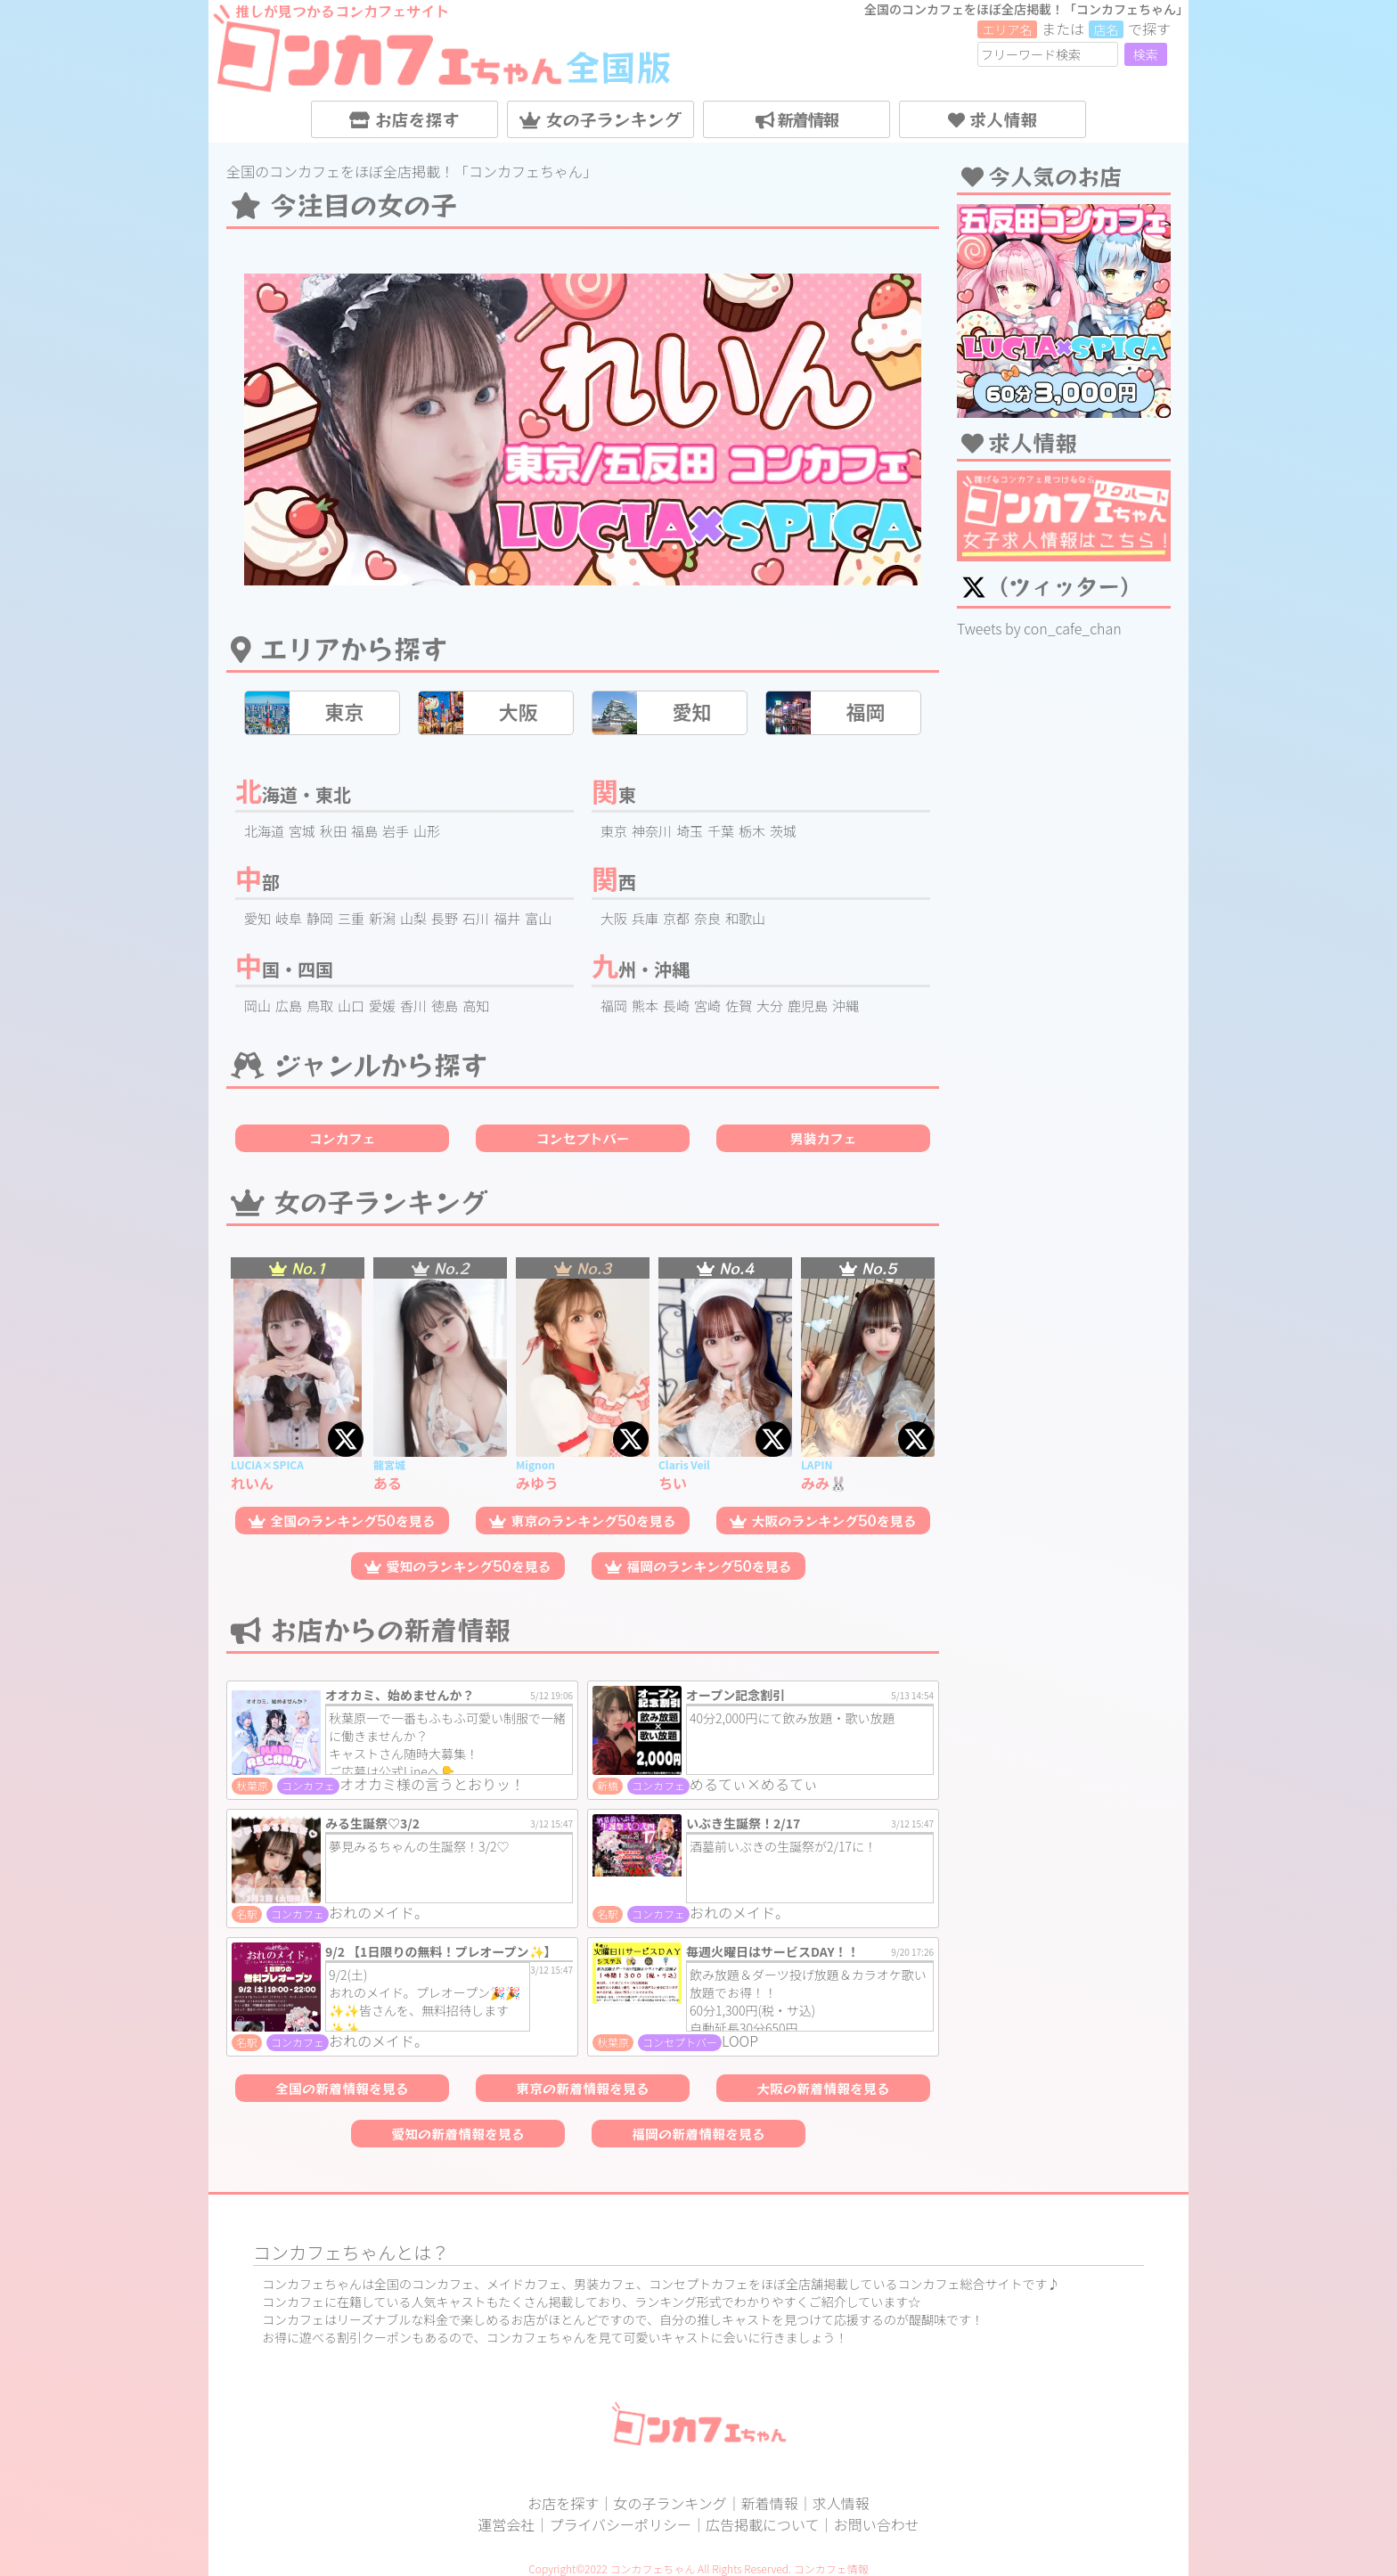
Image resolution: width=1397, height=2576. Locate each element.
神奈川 (652, 831)
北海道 (264, 831)
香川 (413, 1005)
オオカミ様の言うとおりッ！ (432, 1784)
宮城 (302, 831)
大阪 (613, 918)
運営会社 (506, 2524)
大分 (769, 1005)
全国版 (618, 66)
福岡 (613, 1005)
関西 (614, 882)
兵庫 (645, 918)
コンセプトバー (582, 1138)
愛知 (257, 918)
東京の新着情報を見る (582, 2088)
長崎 (676, 1005)
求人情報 (992, 119)
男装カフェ (822, 1138)
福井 (507, 918)
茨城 (783, 831)
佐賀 (738, 1005)
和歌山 (745, 918)
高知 (475, 1005)
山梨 (413, 918)
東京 (613, 831)
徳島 (444, 1005)
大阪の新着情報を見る (823, 2088)
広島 (288, 1005)
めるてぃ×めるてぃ (754, 1784)
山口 (351, 1005)
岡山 (257, 1005)
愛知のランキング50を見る (457, 1566)
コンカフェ (341, 1138)
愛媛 (382, 1005)
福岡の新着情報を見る (698, 2133)
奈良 (707, 918)
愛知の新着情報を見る (458, 2133)
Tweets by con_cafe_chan (1039, 628)
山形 (426, 831)
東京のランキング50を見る (582, 1520)
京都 (676, 918)
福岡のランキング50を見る (698, 1566)
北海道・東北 (293, 794)
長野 (444, 918)
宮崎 (707, 1005)
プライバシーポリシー (620, 2524)
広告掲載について (763, 2524)
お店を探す (404, 119)
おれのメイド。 (379, 1912)
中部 (257, 882)
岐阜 (288, 918)
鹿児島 (808, 1005)
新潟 (382, 918)
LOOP (740, 2040)
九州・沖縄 (641, 969)
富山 (538, 918)
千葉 (720, 831)
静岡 (319, 918)
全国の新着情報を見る (342, 2088)
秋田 (333, 831)
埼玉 (689, 831)
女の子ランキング (600, 119)
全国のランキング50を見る (342, 1520)
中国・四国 (284, 969)
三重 (351, 918)
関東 (614, 794)
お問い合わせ (876, 2524)
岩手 (395, 831)
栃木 (752, 831)
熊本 (645, 1005)
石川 (475, 918)
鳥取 (319, 1005)
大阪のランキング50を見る (823, 1520)
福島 (364, 831)
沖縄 (845, 1005)
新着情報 (796, 119)
